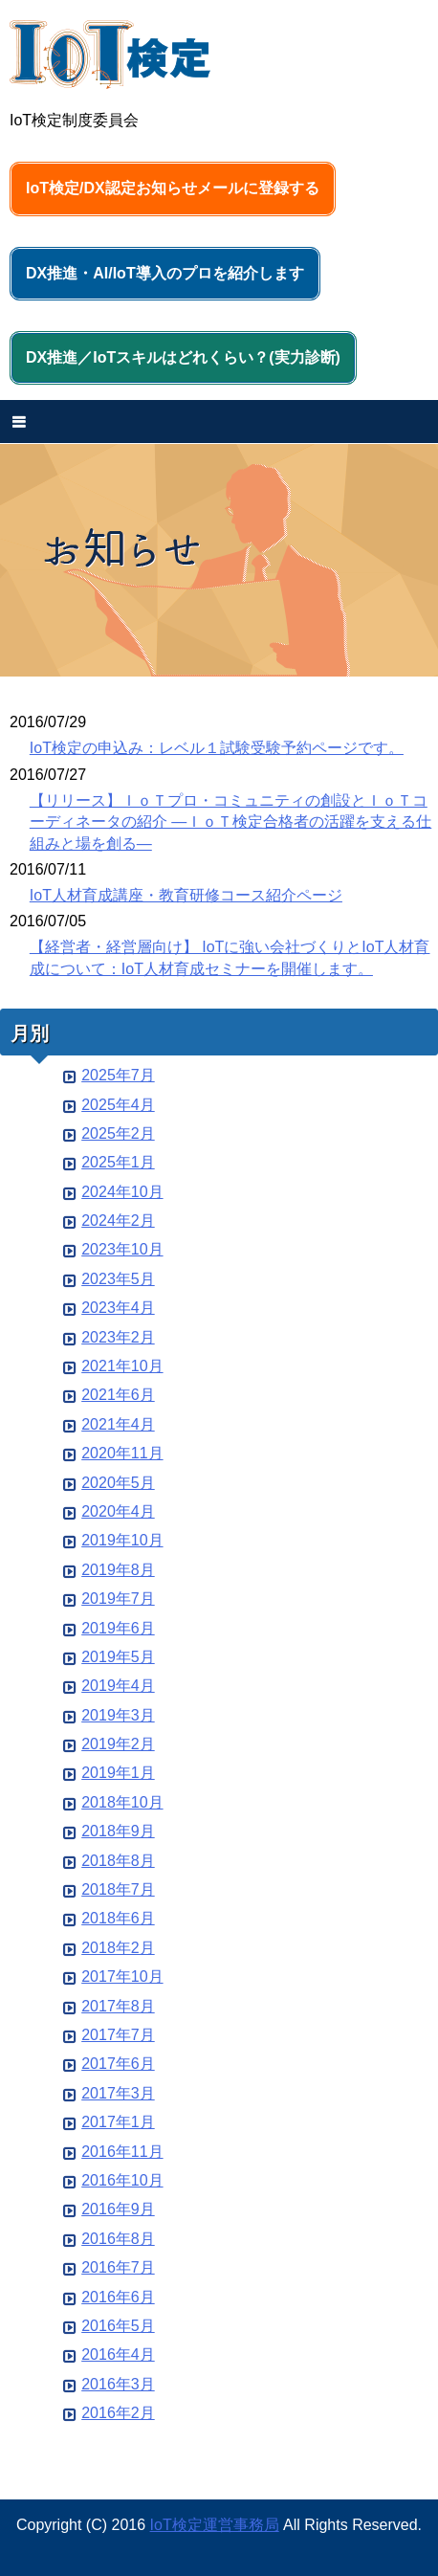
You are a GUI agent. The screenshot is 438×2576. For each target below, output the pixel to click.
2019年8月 (118, 1570)
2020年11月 (122, 1453)
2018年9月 (118, 1831)
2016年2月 (118, 2413)
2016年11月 (122, 2151)
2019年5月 (118, 1657)
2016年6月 (118, 2297)
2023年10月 (122, 1249)
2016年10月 (122, 2180)
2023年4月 (118, 1307)
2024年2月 (118, 1220)
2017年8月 (118, 2006)
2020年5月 (118, 1483)
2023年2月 (118, 1337)
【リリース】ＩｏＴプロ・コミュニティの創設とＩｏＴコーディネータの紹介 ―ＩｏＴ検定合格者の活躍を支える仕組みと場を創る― (230, 822)
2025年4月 (118, 1105)
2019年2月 (118, 1744)
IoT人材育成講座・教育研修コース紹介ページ (186, 895)
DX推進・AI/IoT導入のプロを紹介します (165, 273)
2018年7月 (118, 1889)
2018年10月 (122, 1802)
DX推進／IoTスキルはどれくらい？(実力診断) (183, 357)
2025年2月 (118, 1133)
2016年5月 (118, 2326)
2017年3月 (118, 2093)
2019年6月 (118, 1628)
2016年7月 (118, 2267)
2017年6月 (118, 2063)
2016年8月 (118, 2239)
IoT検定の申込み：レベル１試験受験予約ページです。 (217, 748)
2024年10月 (122, 1192)
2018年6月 (118, 1918)
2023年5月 (118, 1279)
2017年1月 (118, 2122)
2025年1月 (118, 1162)
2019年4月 (118, 1685)
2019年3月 (118, 1715)
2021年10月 (122, 1366)
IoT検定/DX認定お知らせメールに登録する (172, 188)
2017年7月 (118, 2035)
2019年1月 (118, 1773)
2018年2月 (118, 1948)
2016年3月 (118, 2384)
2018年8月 (118, 1861)
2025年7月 (118, 1075)
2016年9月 (118, 2209)
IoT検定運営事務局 (214, 2525)
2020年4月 (118, 1511)
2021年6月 (118, 1395)
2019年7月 (118, 1598)
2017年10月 (122, 1976)
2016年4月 (118, 2354)
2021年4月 (118, 1424)
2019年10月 (122, 1540)
